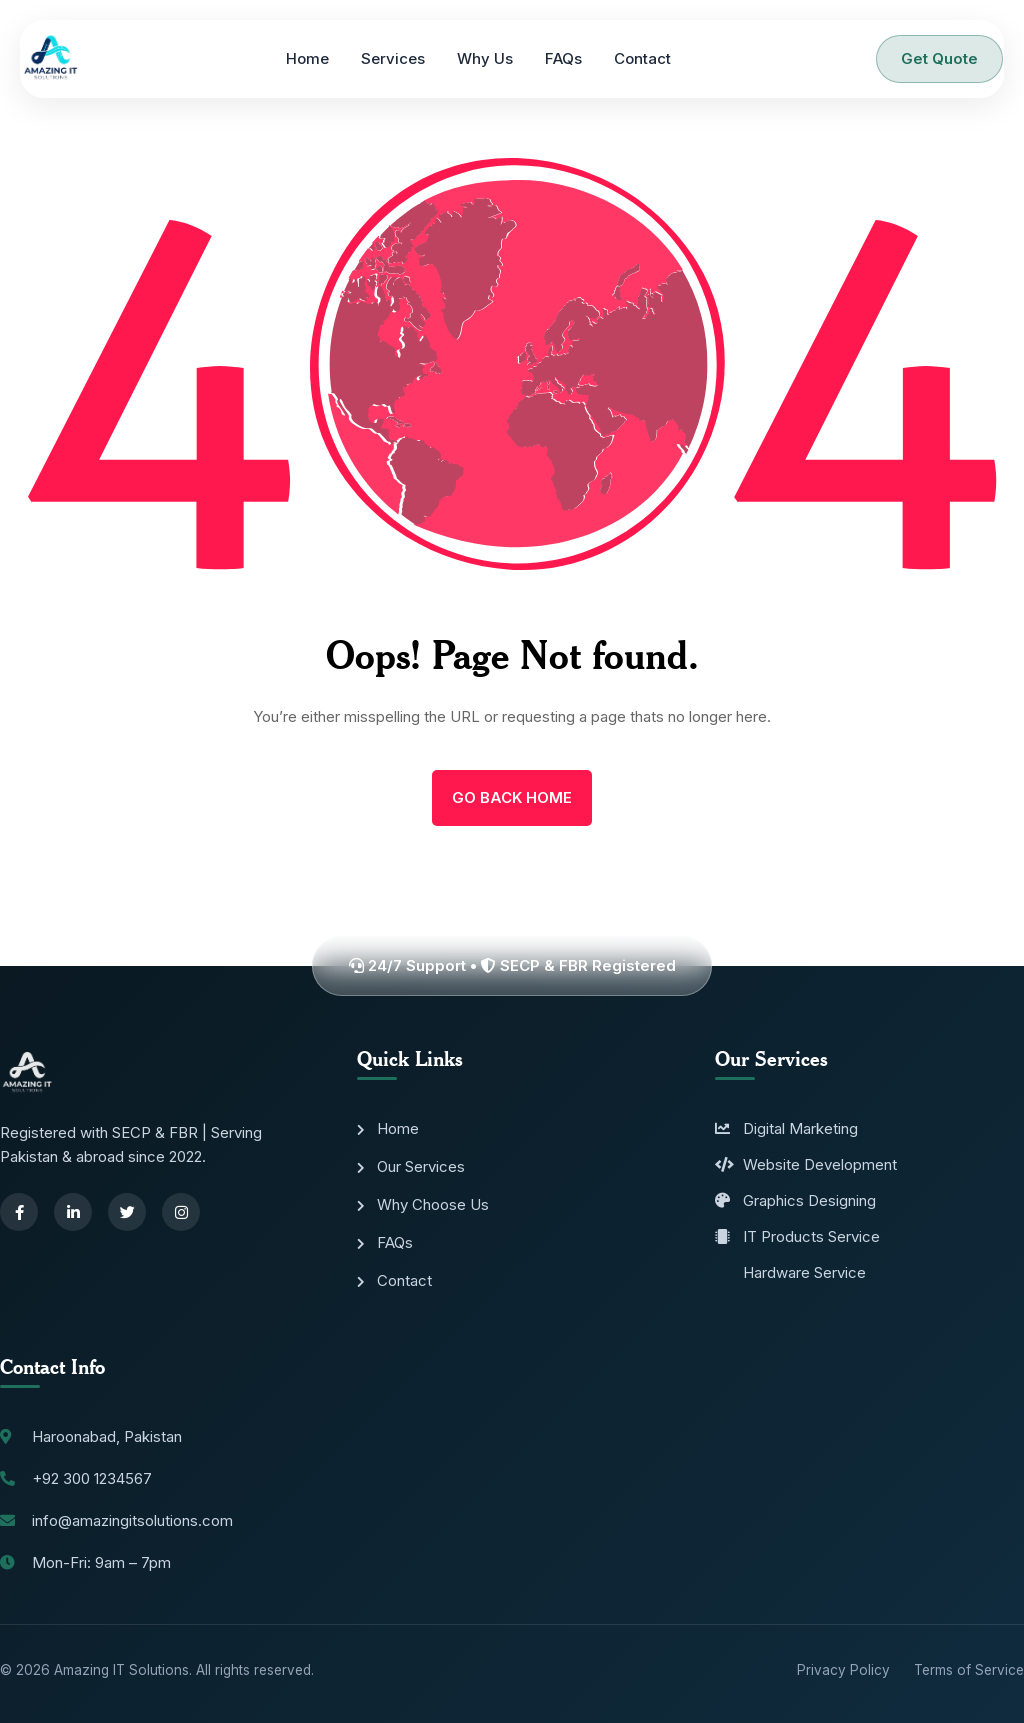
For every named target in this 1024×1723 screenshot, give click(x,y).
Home (307, 58)
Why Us (485, 58)
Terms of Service (969, 1670)
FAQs (563, 58)
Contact (642, 58)
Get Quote (939, 58)
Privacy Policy (843, 1670)
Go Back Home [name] (512, 797)
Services (393, 58)
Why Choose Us (423, 1204)
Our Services (411, 1166)
